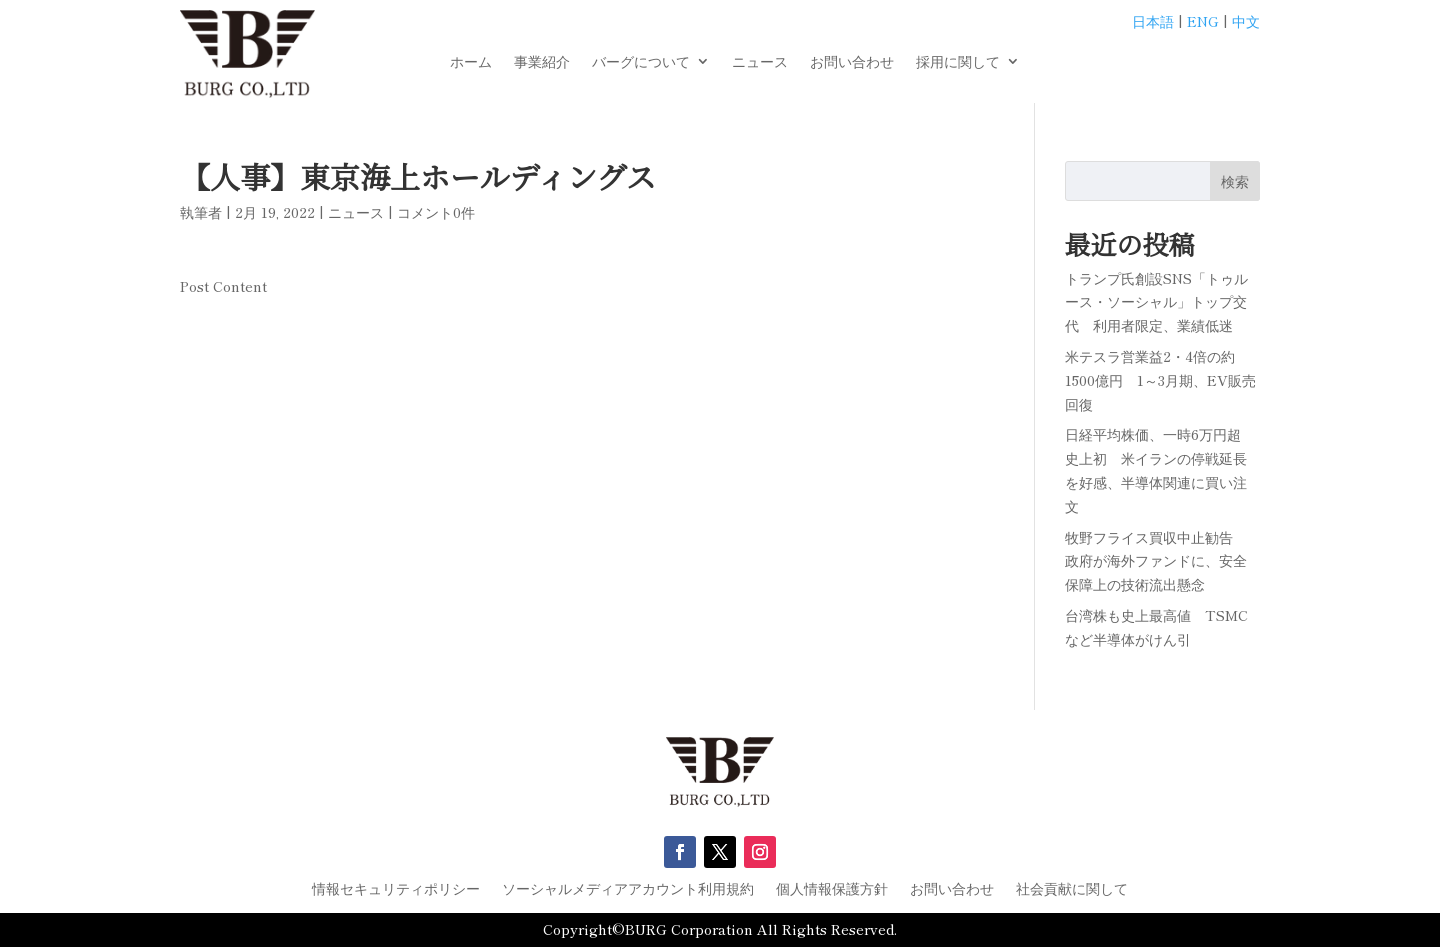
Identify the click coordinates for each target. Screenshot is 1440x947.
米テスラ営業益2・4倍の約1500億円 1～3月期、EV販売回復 (1160, 380)
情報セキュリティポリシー (396, 889)
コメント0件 (436, 212)
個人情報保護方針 (832, 889)
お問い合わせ (852, 62)
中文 (1246, 21)
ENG (1203, 21)
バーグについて (641, 62)
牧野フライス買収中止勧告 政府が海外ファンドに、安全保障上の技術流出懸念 (1156, 561)
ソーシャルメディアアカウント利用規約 (628, 889)
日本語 (1153, 21)
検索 (1235, 181)
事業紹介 (542, 62)
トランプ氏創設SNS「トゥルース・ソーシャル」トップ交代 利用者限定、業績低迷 (1156, 302)
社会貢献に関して (1072, 889)
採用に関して (958, 62)
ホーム (471, 62)
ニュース (760, 62)
